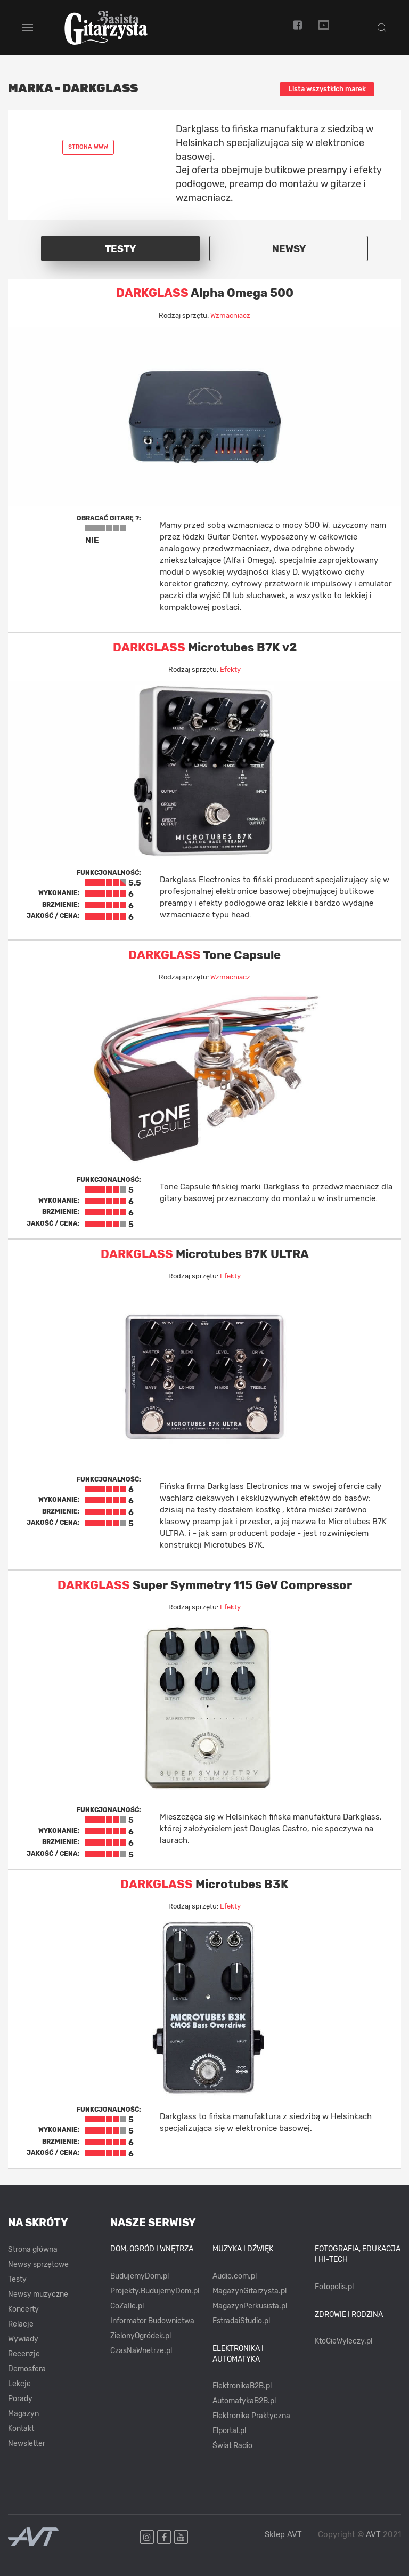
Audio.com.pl (234, 2276)
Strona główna (33, 2249)
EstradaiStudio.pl (241, 2320)
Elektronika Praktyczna (251, 2415)
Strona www (88, 146)
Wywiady (23, 2339)
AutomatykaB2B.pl (244, 2400)
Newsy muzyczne (38, 2294)
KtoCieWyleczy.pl (343, 2341)
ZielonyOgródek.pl (140, 2335)
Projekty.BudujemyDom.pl (154, 2291)
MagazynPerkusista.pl (249, 2306)
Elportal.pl (229, 2430)
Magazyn (23, 2413)
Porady (20, 2398)
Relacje (21, 2324)
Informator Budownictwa (152, 2320)
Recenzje (24, 2353)
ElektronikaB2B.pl (242, 2385)
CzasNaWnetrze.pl (141, 2350)
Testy (17, 2279)
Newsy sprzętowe (38, 2264)
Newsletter (26, 2443)
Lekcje (19, 2383)
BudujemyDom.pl (139, 2276)
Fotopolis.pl (334, 2286)
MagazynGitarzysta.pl (249, 2291)
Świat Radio (232, 2445)
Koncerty (23, 2309)
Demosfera (27, 2368)
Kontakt (21, 2428)
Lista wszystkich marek (327, 89)
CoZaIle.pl (127, 2306)
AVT (373, 2534)
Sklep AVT (283, 2535)
